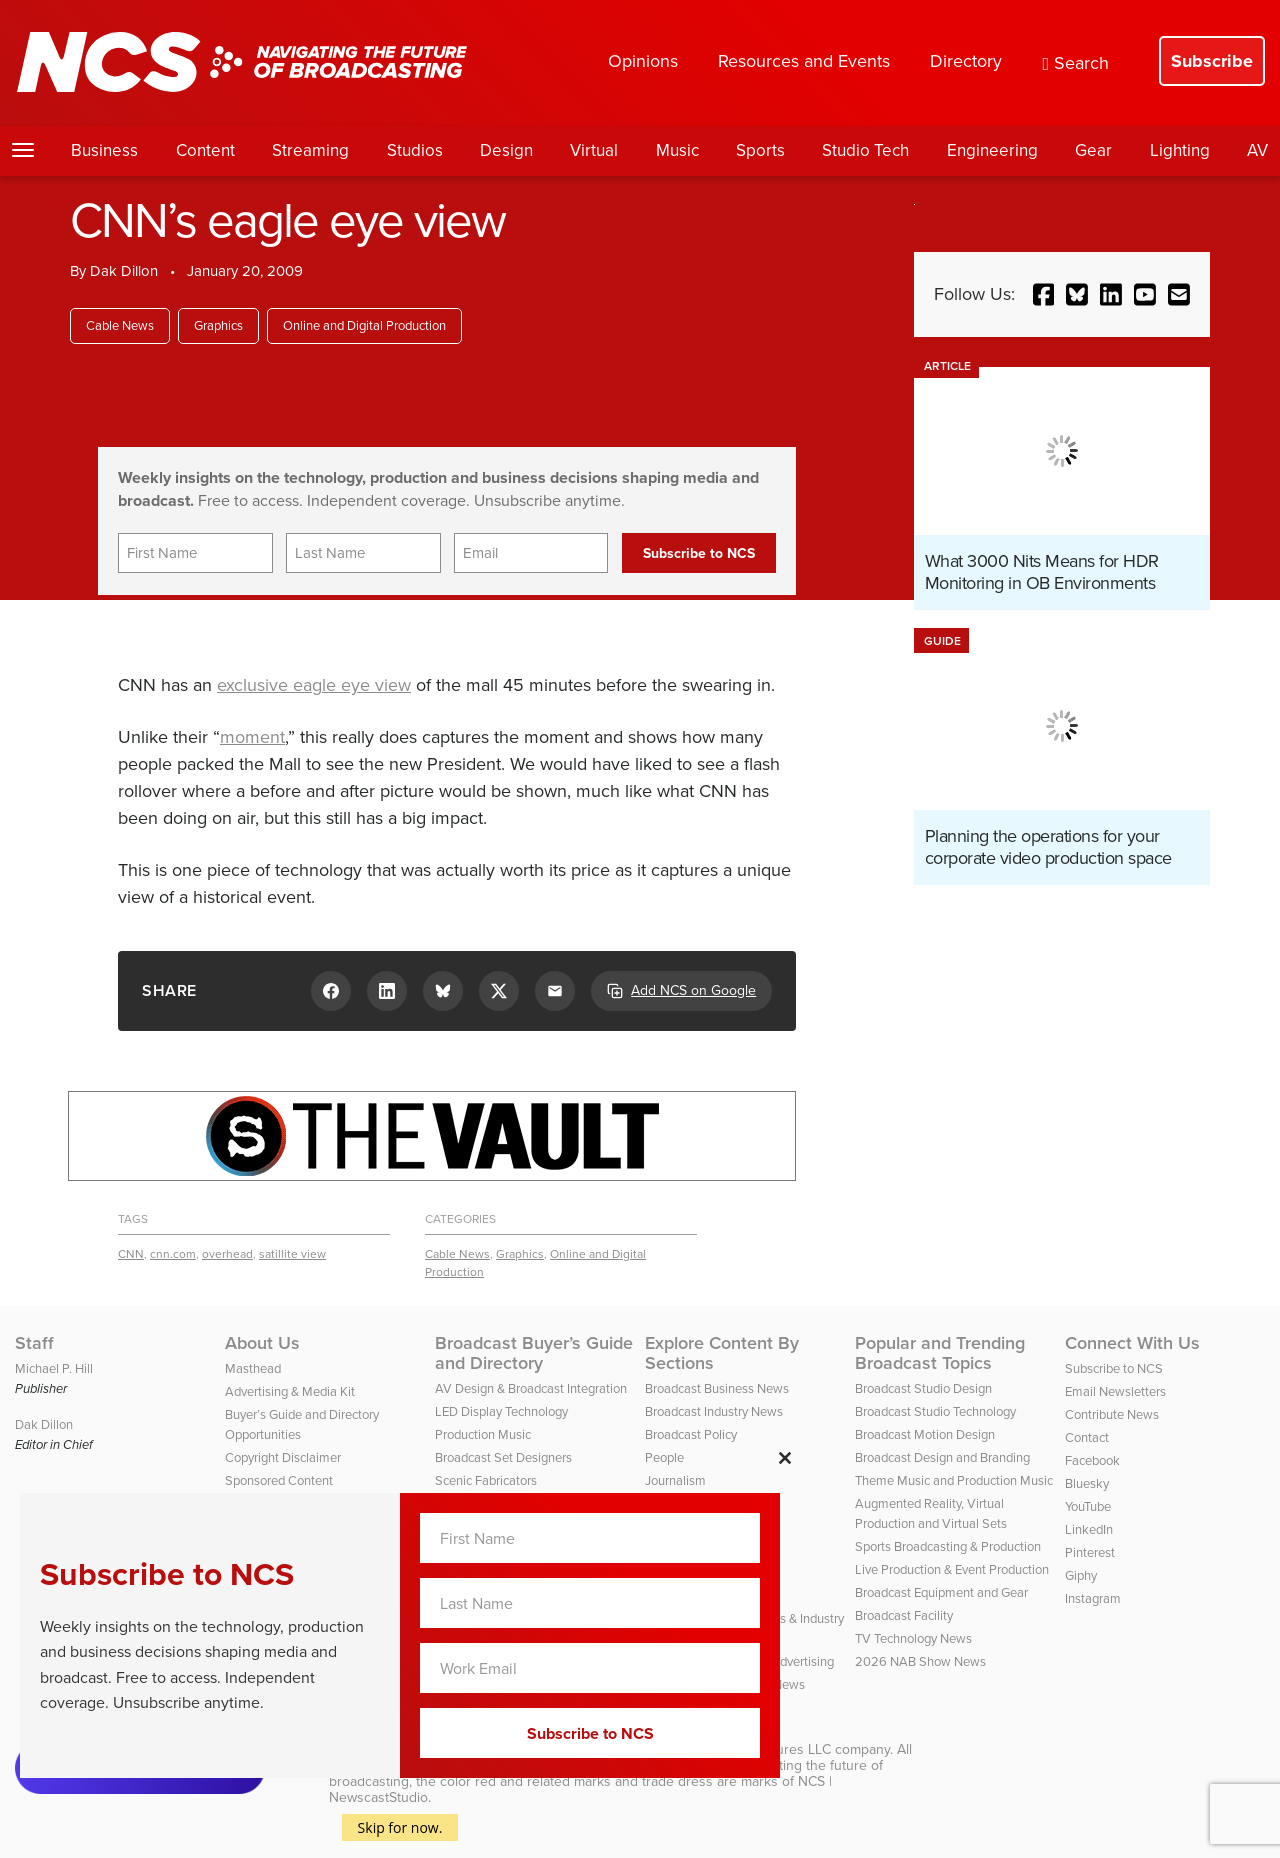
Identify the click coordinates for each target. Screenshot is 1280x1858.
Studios (415, 150)
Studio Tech (865, 150)
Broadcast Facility (904, 1615)
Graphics (218, 325)
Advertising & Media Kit (290, 1391)
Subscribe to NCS (1114, 1368)
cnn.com (173, 1254)
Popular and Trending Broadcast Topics (940, 1353)
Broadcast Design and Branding (942, 1457)
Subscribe (1212, 61)
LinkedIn (1089, 1529)
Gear (1093, 150)
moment (252, 737)
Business (104, 150)
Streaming (310, 150)
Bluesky (1087, 1483)
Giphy (1081, 1575)
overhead (227, 1254)
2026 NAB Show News (920, 1661)
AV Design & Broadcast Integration (531, 1388)
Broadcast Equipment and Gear (941, 1592)
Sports (760, 150)
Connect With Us (1132, 1343)
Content (205, 150)
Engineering (992, 150)
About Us (262, 1343)
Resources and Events (804, 61)
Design (506, 150)
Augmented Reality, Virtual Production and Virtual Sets (931, 1513)
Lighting (1180, 150)
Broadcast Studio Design (923, 1388)
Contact (1087, 1437)
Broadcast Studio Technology (935, 1411)
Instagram (1093, 1598)
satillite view (292, 1254)
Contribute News (1112, 1414)
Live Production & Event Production (952, 1569)
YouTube (1088, 1506)
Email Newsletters (1115, 1391)
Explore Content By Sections (722, 1353)
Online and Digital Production (364, 325)
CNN (131, 1254)
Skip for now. (400, 1827)
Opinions (643, 61)
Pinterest (1090, 1552)
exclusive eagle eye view (314, 685)
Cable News (120, 325)
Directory (966, 61)
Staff (34, 1343)
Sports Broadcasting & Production (948, 1546)
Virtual (594, 150)
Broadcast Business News (717, 1388)
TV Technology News (913, 1638)
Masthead (253, 1368)
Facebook (1092, 1460)
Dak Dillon (124, 271)
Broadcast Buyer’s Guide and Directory (534, 1353)
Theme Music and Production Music (954, 1480)
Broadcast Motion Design (925, 1434)
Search (1075, 63)
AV (1257, 150)
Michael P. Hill (54, 1368)
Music (677, 150)
